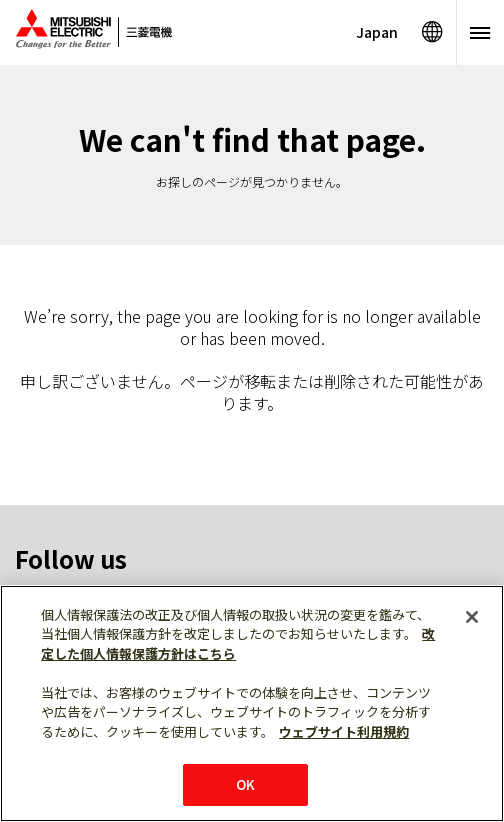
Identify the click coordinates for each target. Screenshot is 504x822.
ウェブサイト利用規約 (344, 731)
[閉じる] (472, 617)
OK (245, 784)
